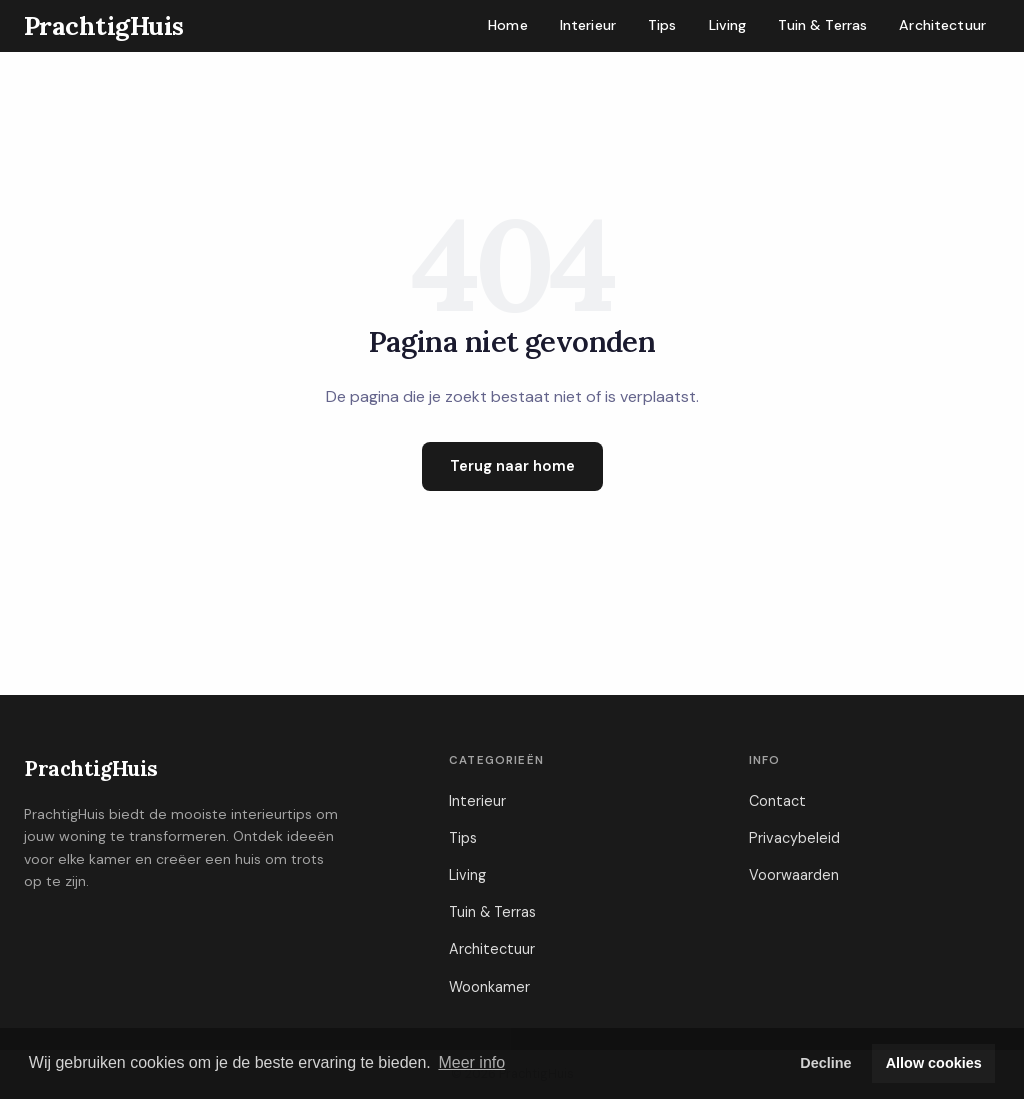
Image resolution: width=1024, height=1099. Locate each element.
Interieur (588, 25)
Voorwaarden (794, 875)
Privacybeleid (794, 838)
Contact (777, 801)
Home (508, 25)
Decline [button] (825, 1063)
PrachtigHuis (91, 768)
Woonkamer (489, 987)
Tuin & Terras (822, 25)
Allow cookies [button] (934, 1063)
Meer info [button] (471, 1062)
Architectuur (942, 25)
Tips (662, 25)
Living (728, 25)
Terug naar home (512, 466)
